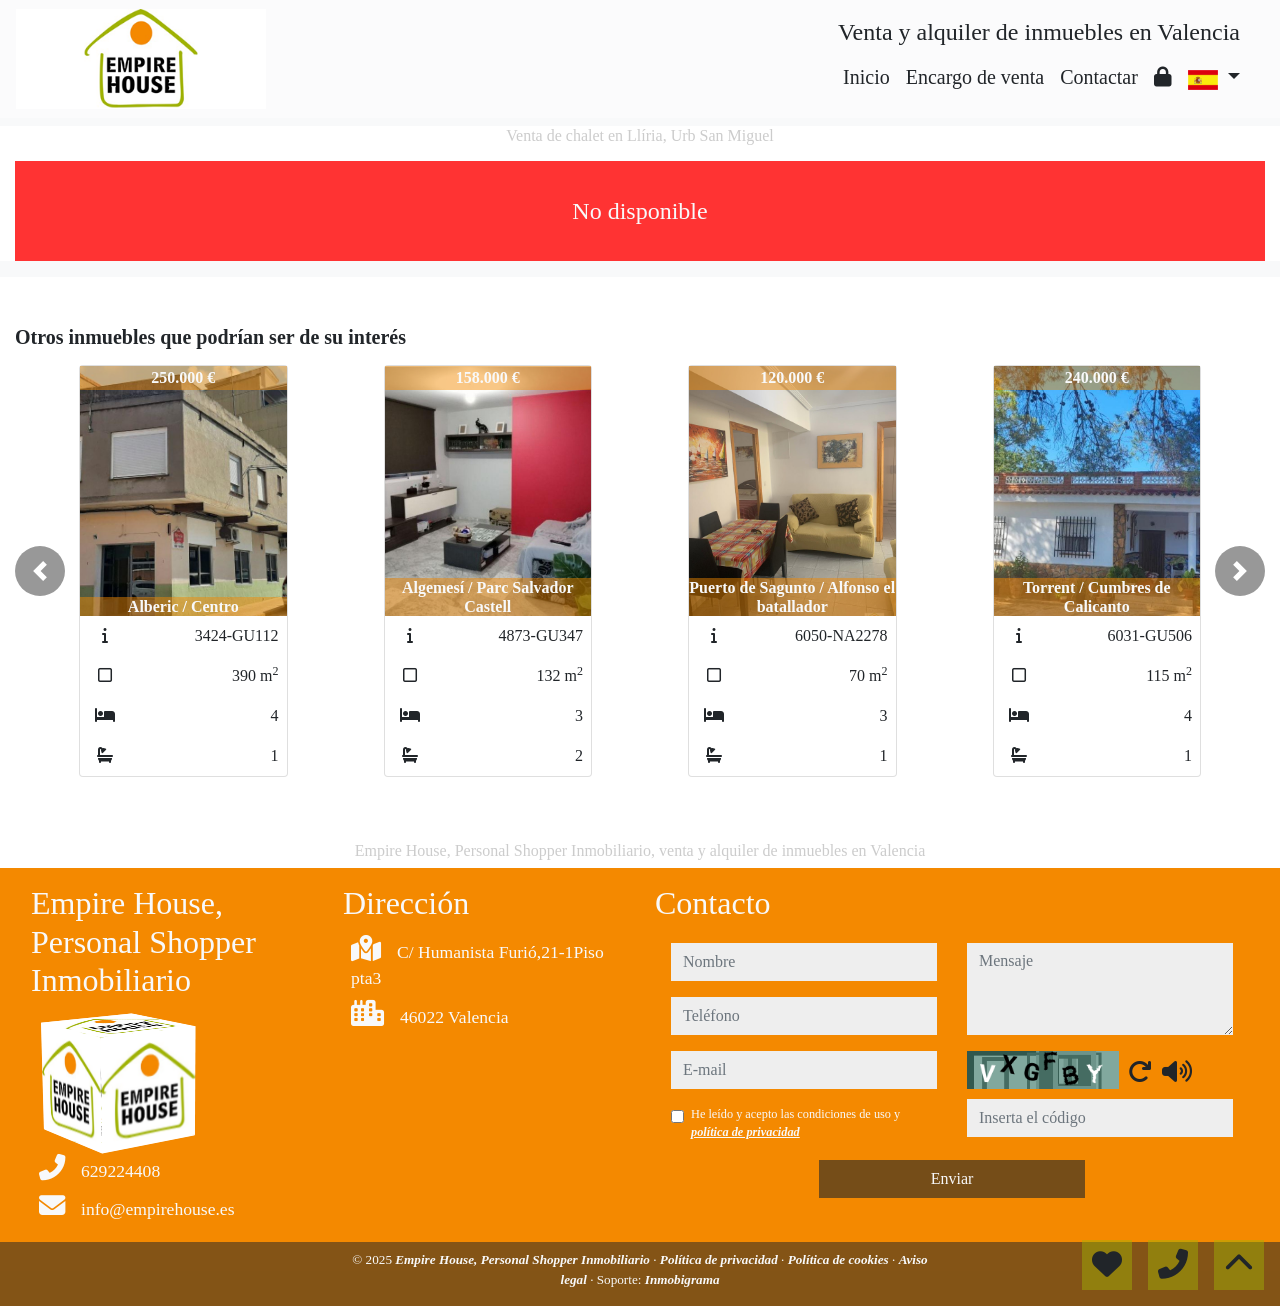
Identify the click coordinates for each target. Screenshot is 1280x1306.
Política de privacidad (720, 1259)
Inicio (866, 77)
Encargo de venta (975, 77)
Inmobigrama (682, 1279)
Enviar (952, 1178)
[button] (40, 571)
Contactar (1099, 77)
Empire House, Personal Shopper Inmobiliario (524, 1259)
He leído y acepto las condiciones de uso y (795, 1123)
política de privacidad (745, 1132)
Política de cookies (840, 1259)
